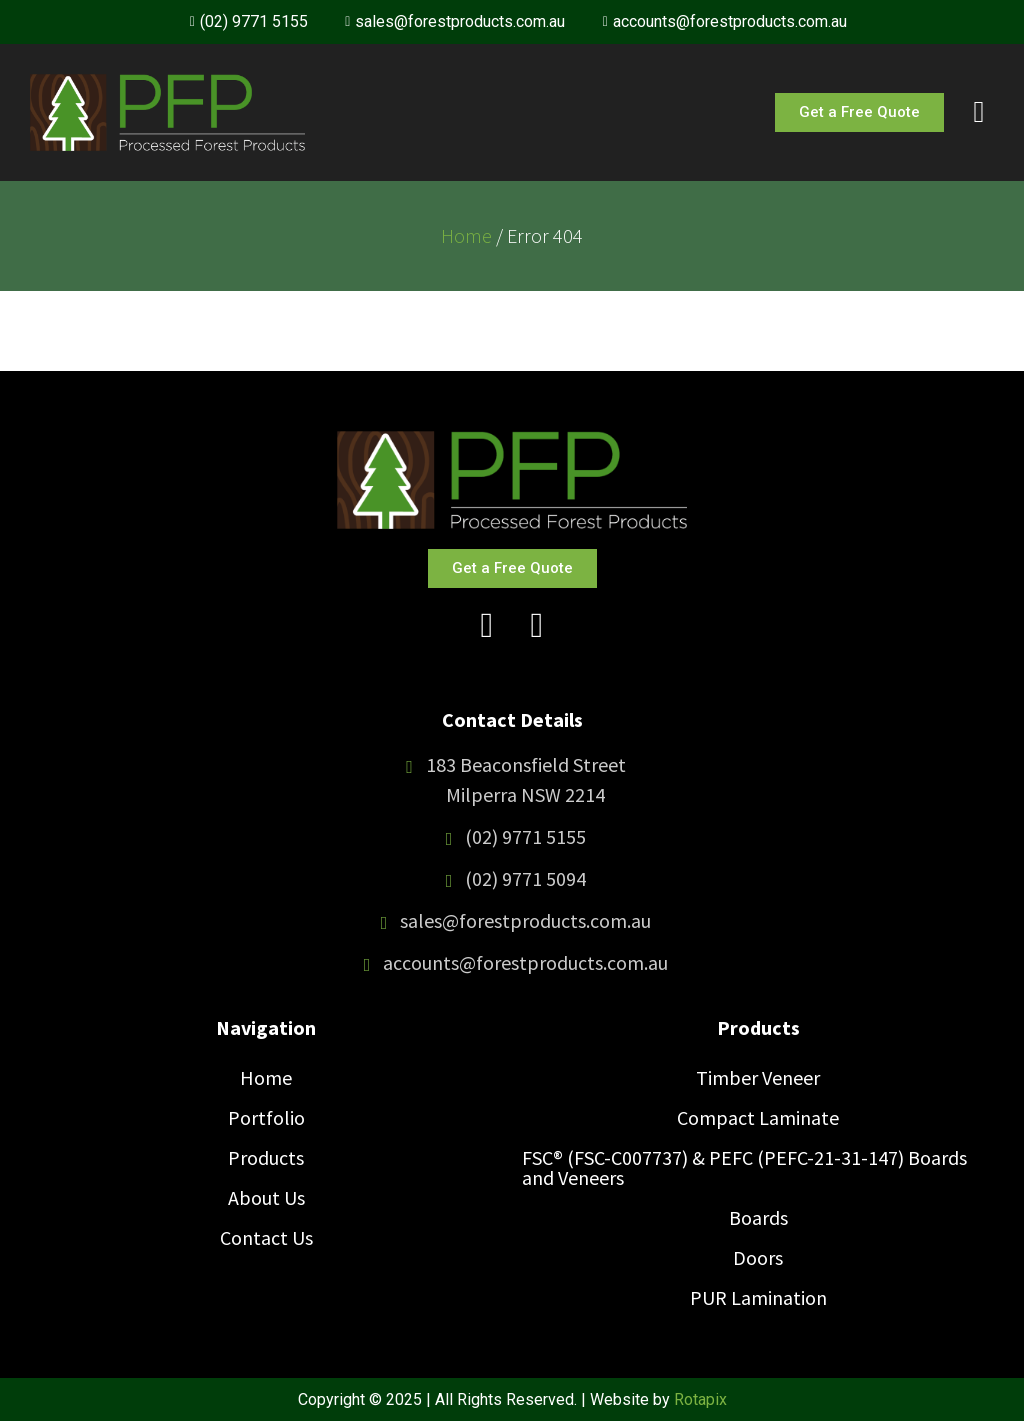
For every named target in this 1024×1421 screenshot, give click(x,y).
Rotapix (700, 1399)
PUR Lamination (758, 1297)
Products (266, 1157)
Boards (758, 1217)
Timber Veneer (758, 1077)
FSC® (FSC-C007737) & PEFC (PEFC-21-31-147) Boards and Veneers (744, 1167)
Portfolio (266, 1117)
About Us (266, 1197)
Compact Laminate (758, 1117)
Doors (758, 1257)
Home (466, 235)
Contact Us (266, 1237)
